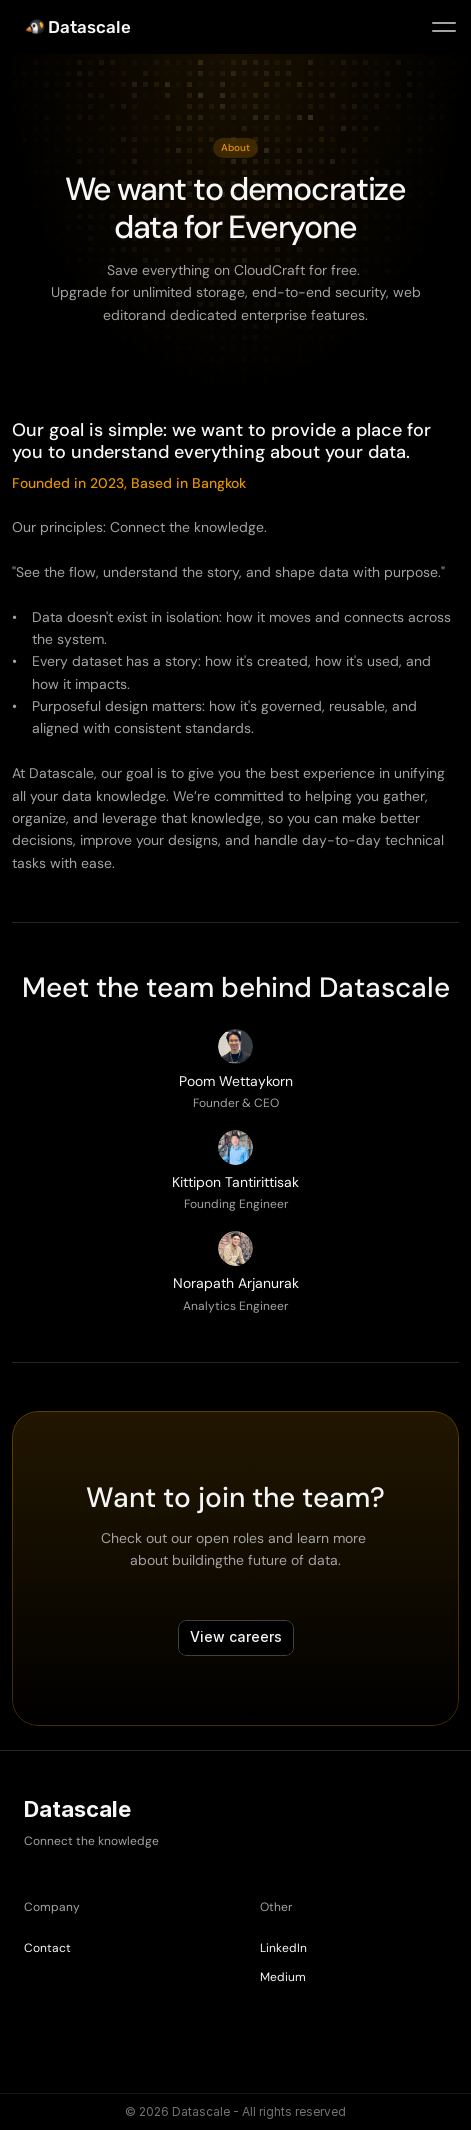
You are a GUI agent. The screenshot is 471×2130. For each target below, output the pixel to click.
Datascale (89, 27)
